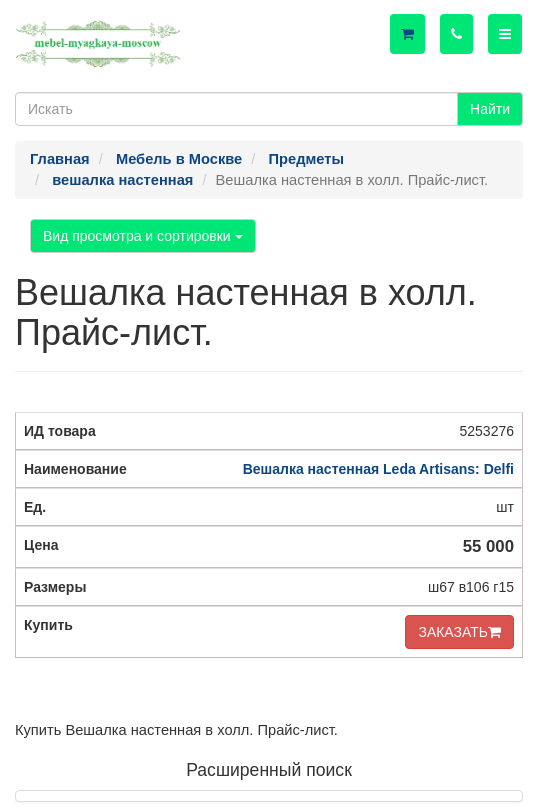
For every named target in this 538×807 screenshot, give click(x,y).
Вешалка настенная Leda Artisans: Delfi (378, 469)
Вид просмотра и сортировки (143, 236)
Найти (490, 109)
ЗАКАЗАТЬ (459, 632)
